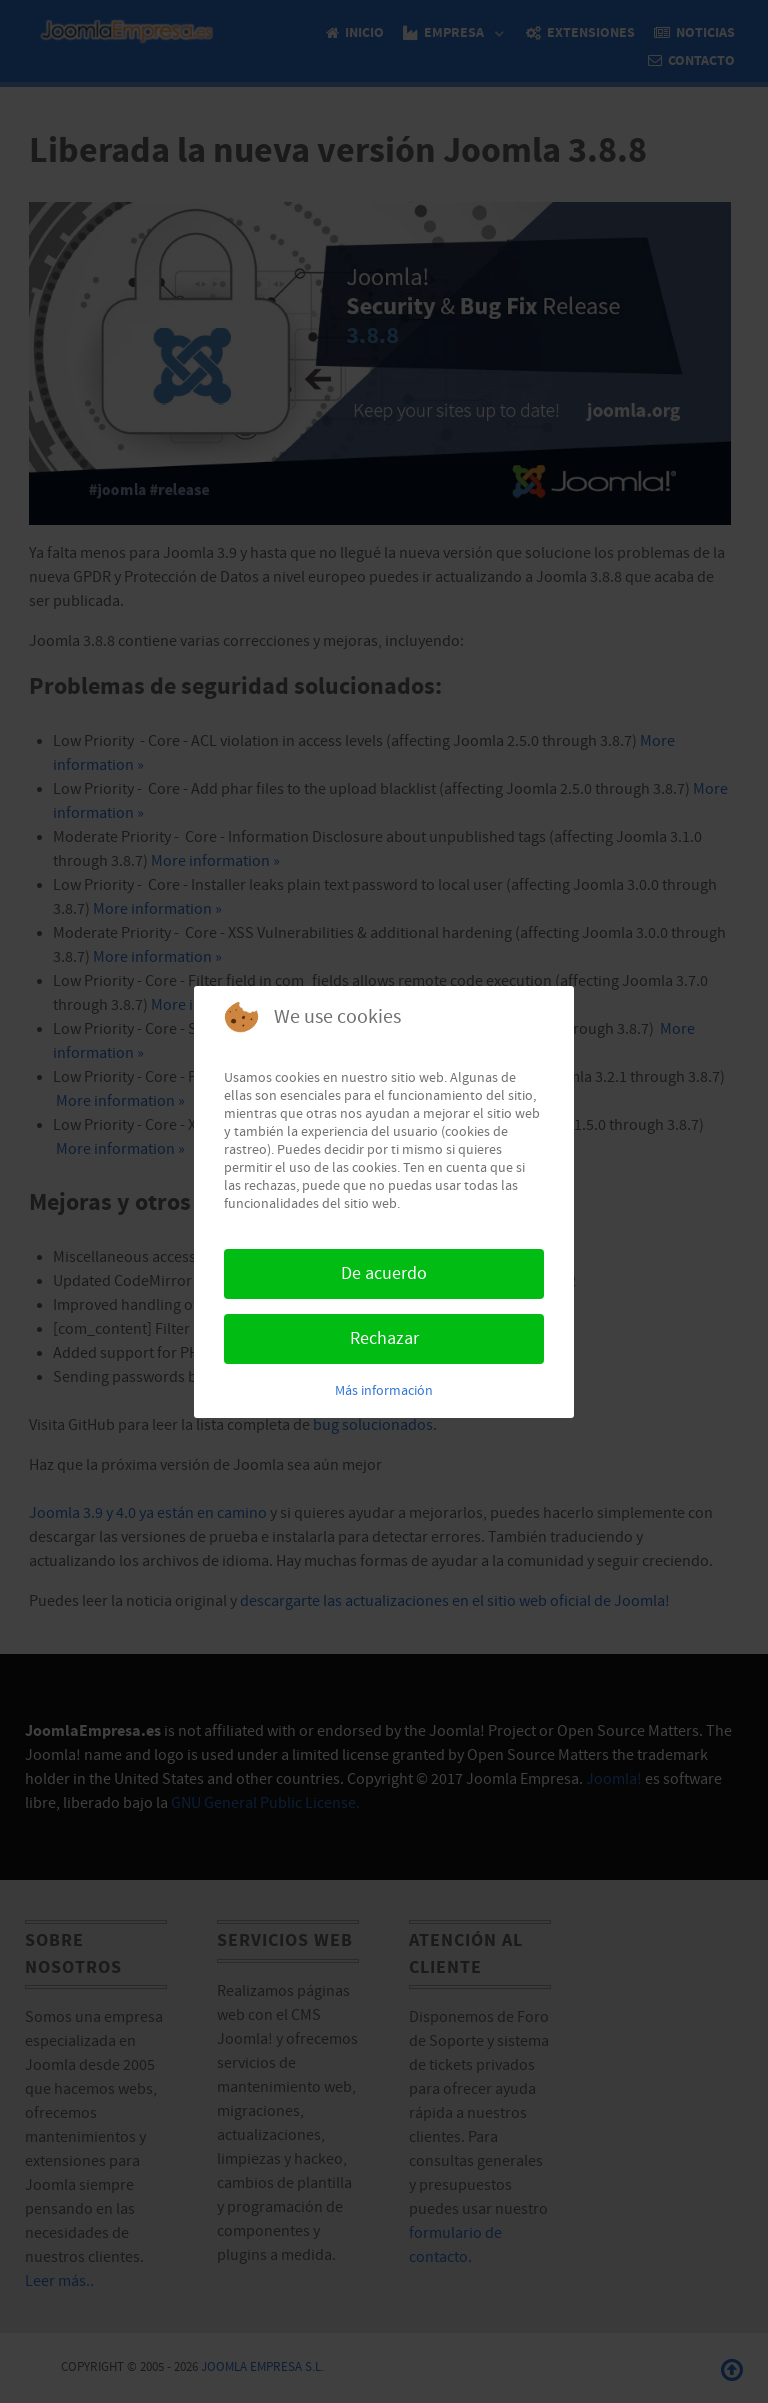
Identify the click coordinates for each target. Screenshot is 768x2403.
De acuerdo (384, 1273)
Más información (384, 1391)
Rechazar (384, 1338)
